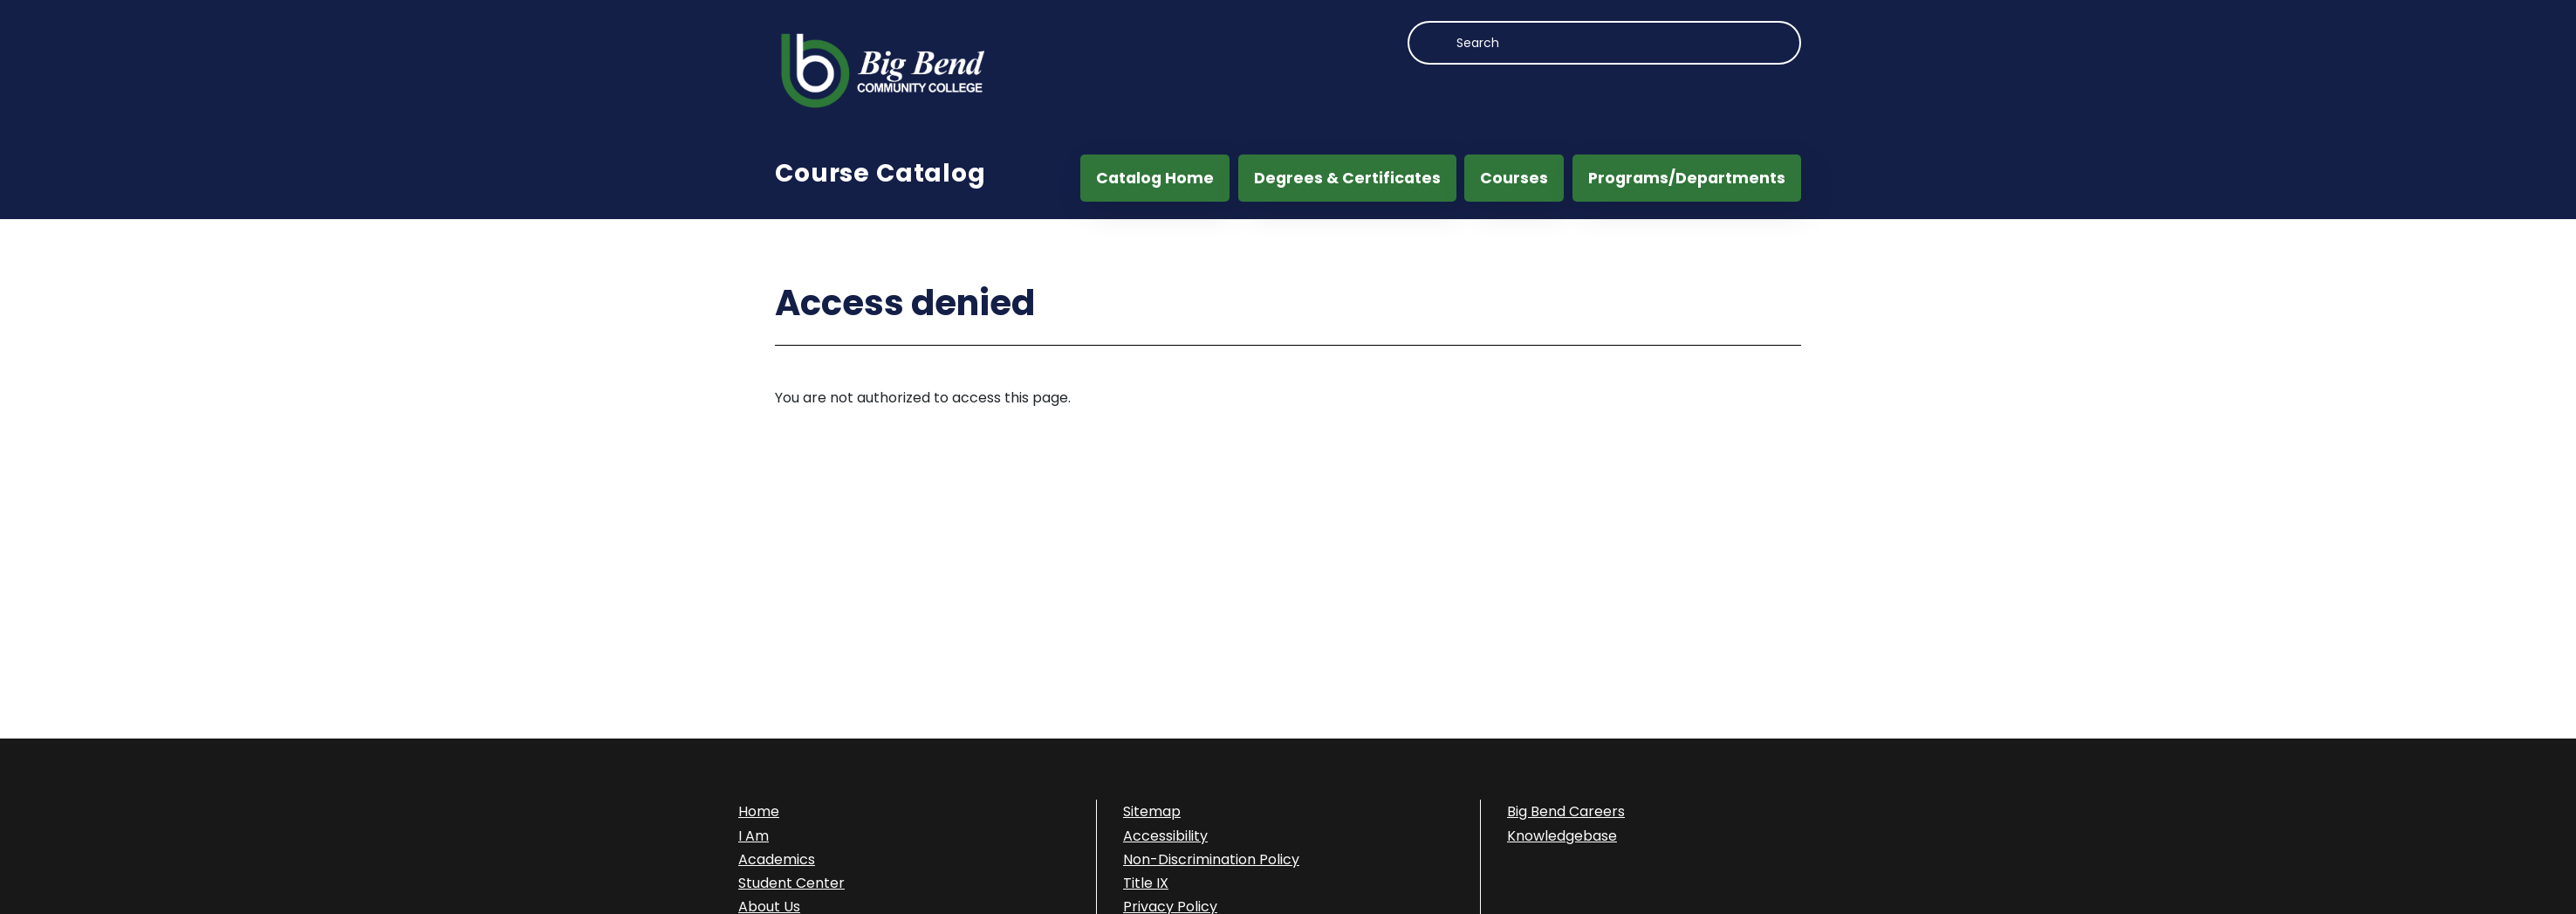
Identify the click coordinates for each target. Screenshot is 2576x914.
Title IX (1145, 883)
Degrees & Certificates (1347, 178)
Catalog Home (1155, 178)
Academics (776, 859)
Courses (1514, 178)
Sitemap (1152, 811)
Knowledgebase (1562, 836)
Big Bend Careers (1566, 811)
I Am (753, 836)
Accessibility (1165, 836)
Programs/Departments (1686, 178)
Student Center (791, 883)
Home (758, 811)
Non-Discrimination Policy (1211, 859)
